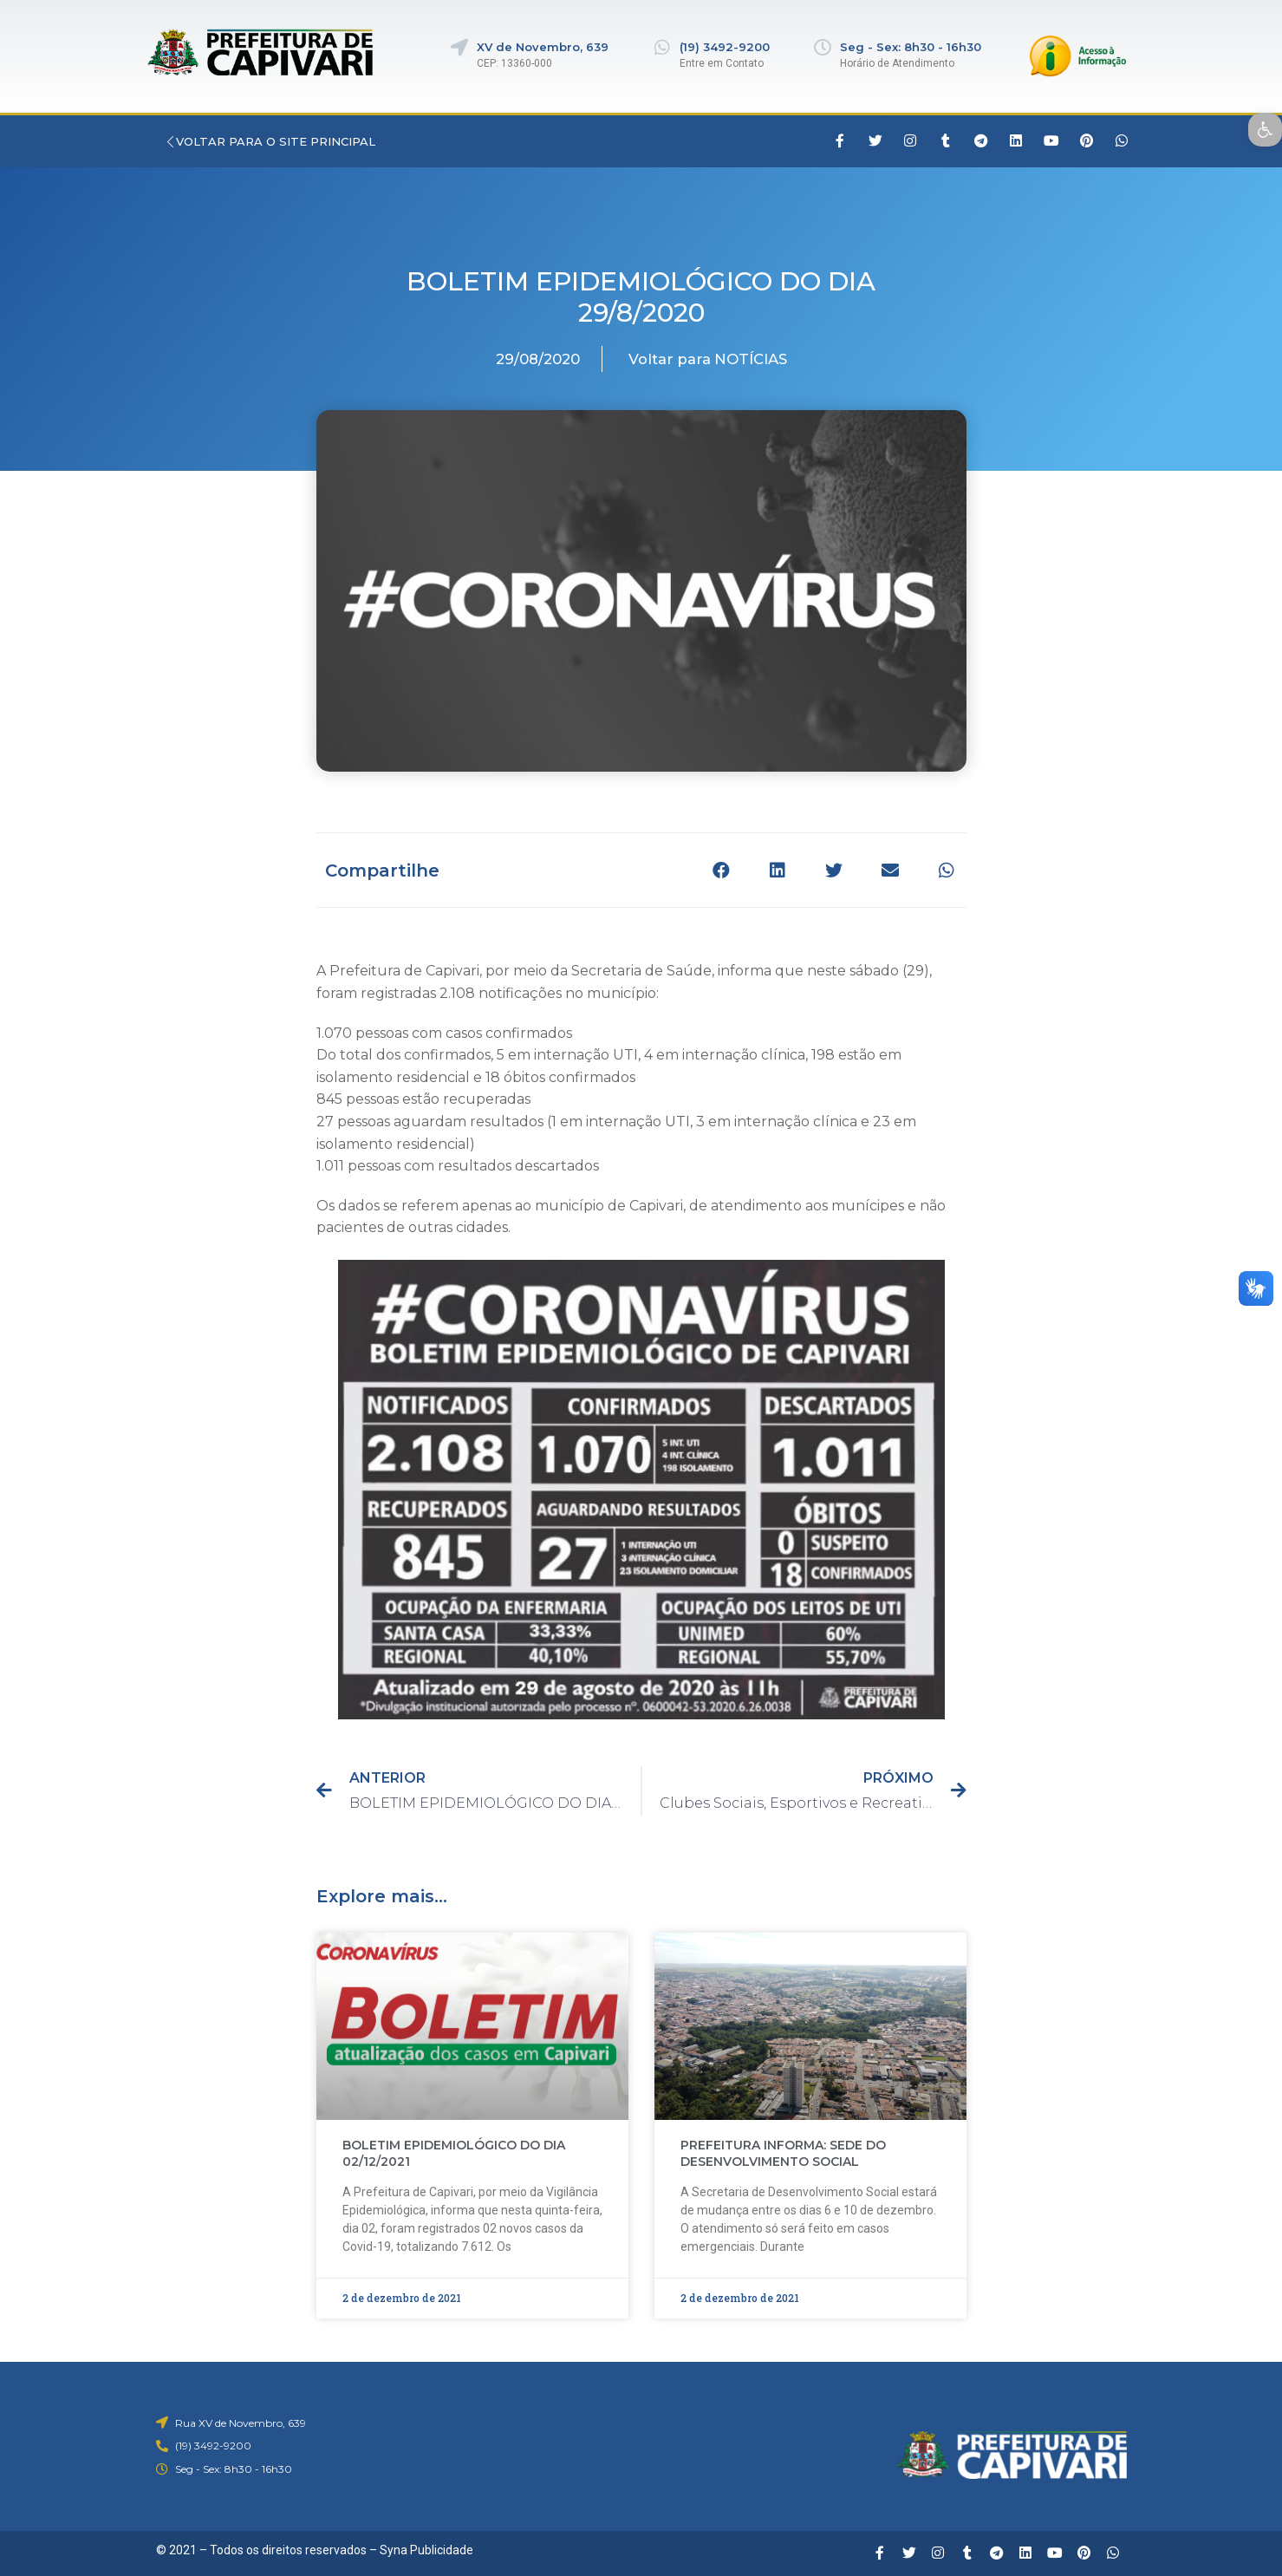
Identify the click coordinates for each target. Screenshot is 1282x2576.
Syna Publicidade (426, 2550)
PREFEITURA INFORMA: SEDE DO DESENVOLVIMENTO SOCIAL (783, 2153)
